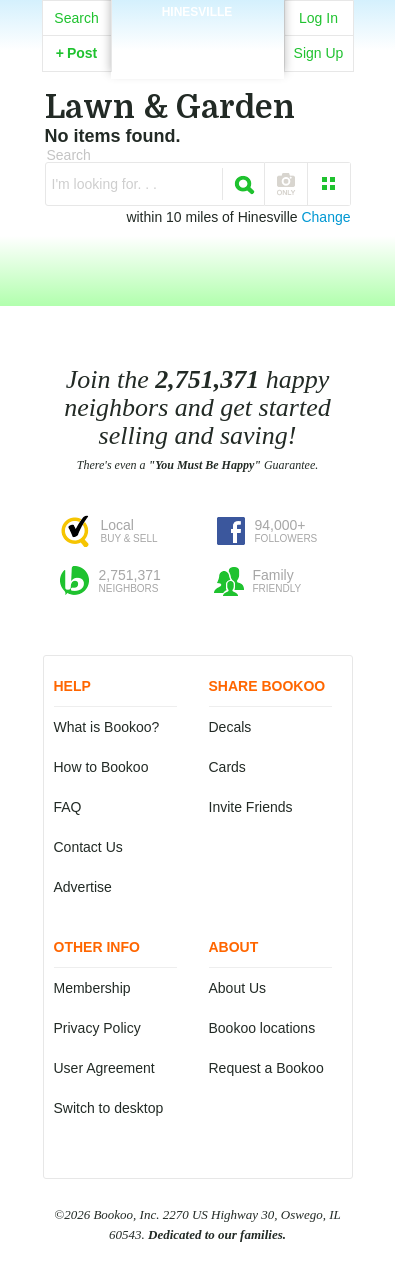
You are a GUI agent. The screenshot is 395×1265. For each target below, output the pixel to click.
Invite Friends (251, 807)
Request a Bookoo (266, 1068)
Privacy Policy (97, 1028)
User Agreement (104, 1068)
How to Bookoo (101, 767)
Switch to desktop (109, 1108)
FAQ (68, 807)
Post (77, 53)
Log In (318, 18)
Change (325, 217)
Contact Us (88, 847)
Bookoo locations (262, 1028)
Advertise (83, 887)
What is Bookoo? (107, 727)
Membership (92, 988)
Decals (230, 727)
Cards (227, 767)
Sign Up (319, 53)
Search (76, 18)
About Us (238, 988)
